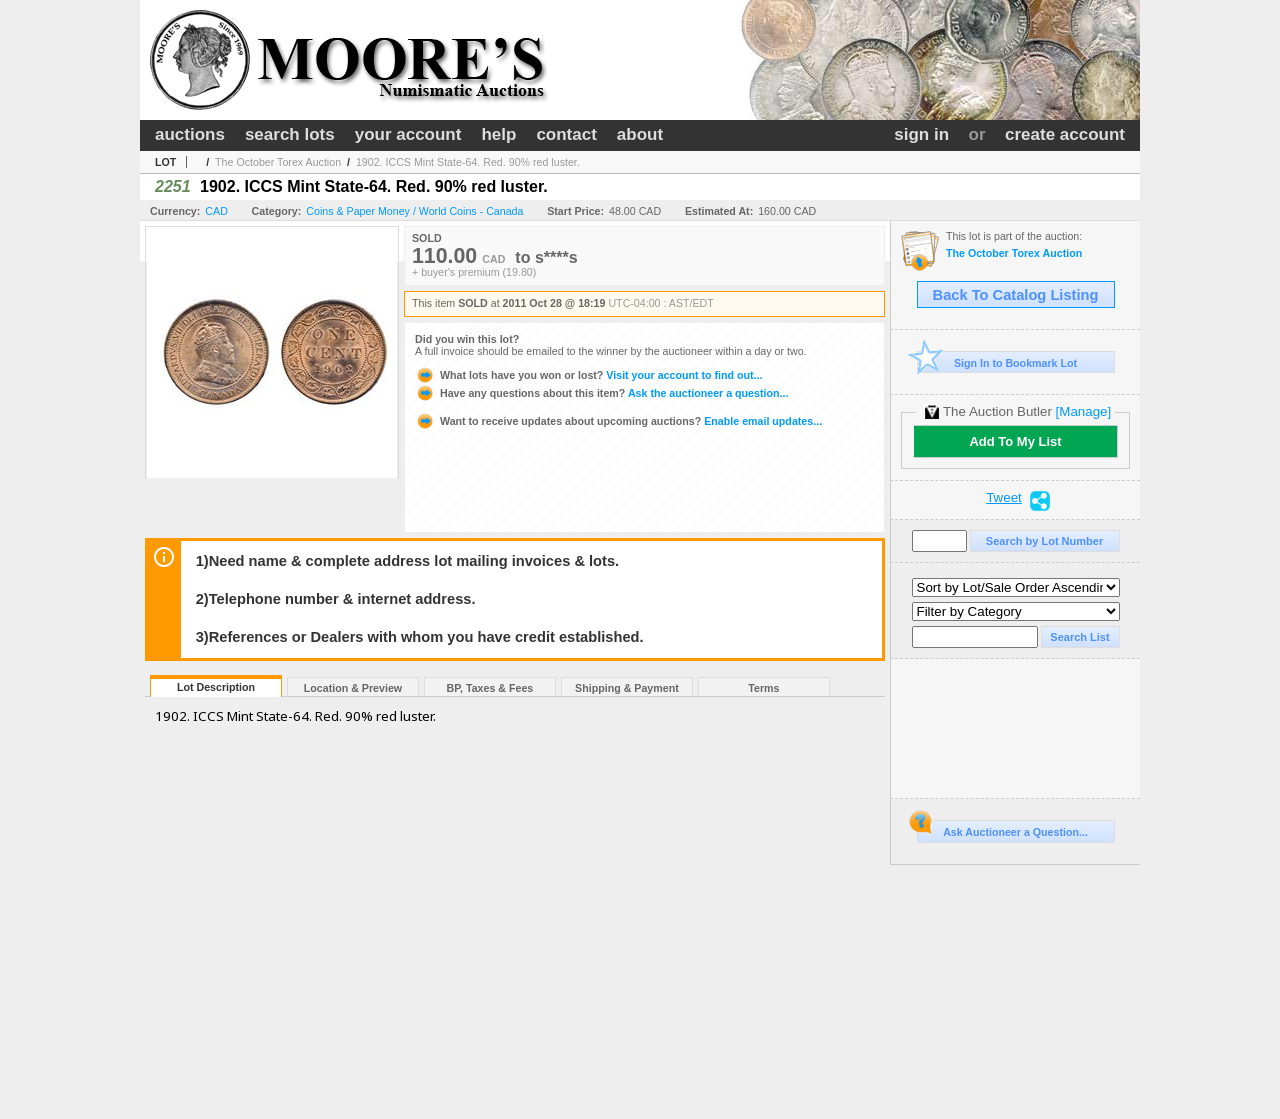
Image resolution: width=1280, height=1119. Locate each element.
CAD (216, 211)
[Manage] (1083, 411)
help (498, 134)
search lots (290, 134)
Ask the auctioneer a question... (601, 393)
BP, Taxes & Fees (490, 688)
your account (408, 134)
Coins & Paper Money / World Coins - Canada (414, 211)
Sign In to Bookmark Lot (997, 362)
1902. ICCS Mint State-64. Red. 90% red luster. (468, 162)
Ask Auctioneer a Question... (1002, 829)
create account (1065, 134)
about (640, 134)
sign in (921, 134)
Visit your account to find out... (588, 375)
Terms (763, 688)
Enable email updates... (618, 421)
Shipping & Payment (627, 688)
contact (566, 134)
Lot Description (216, 687)
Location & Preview (353, 688)
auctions (190, 134)
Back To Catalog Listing (1016, 295)
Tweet (1004, 498)
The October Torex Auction (278, 162)
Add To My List (1015, 441)
